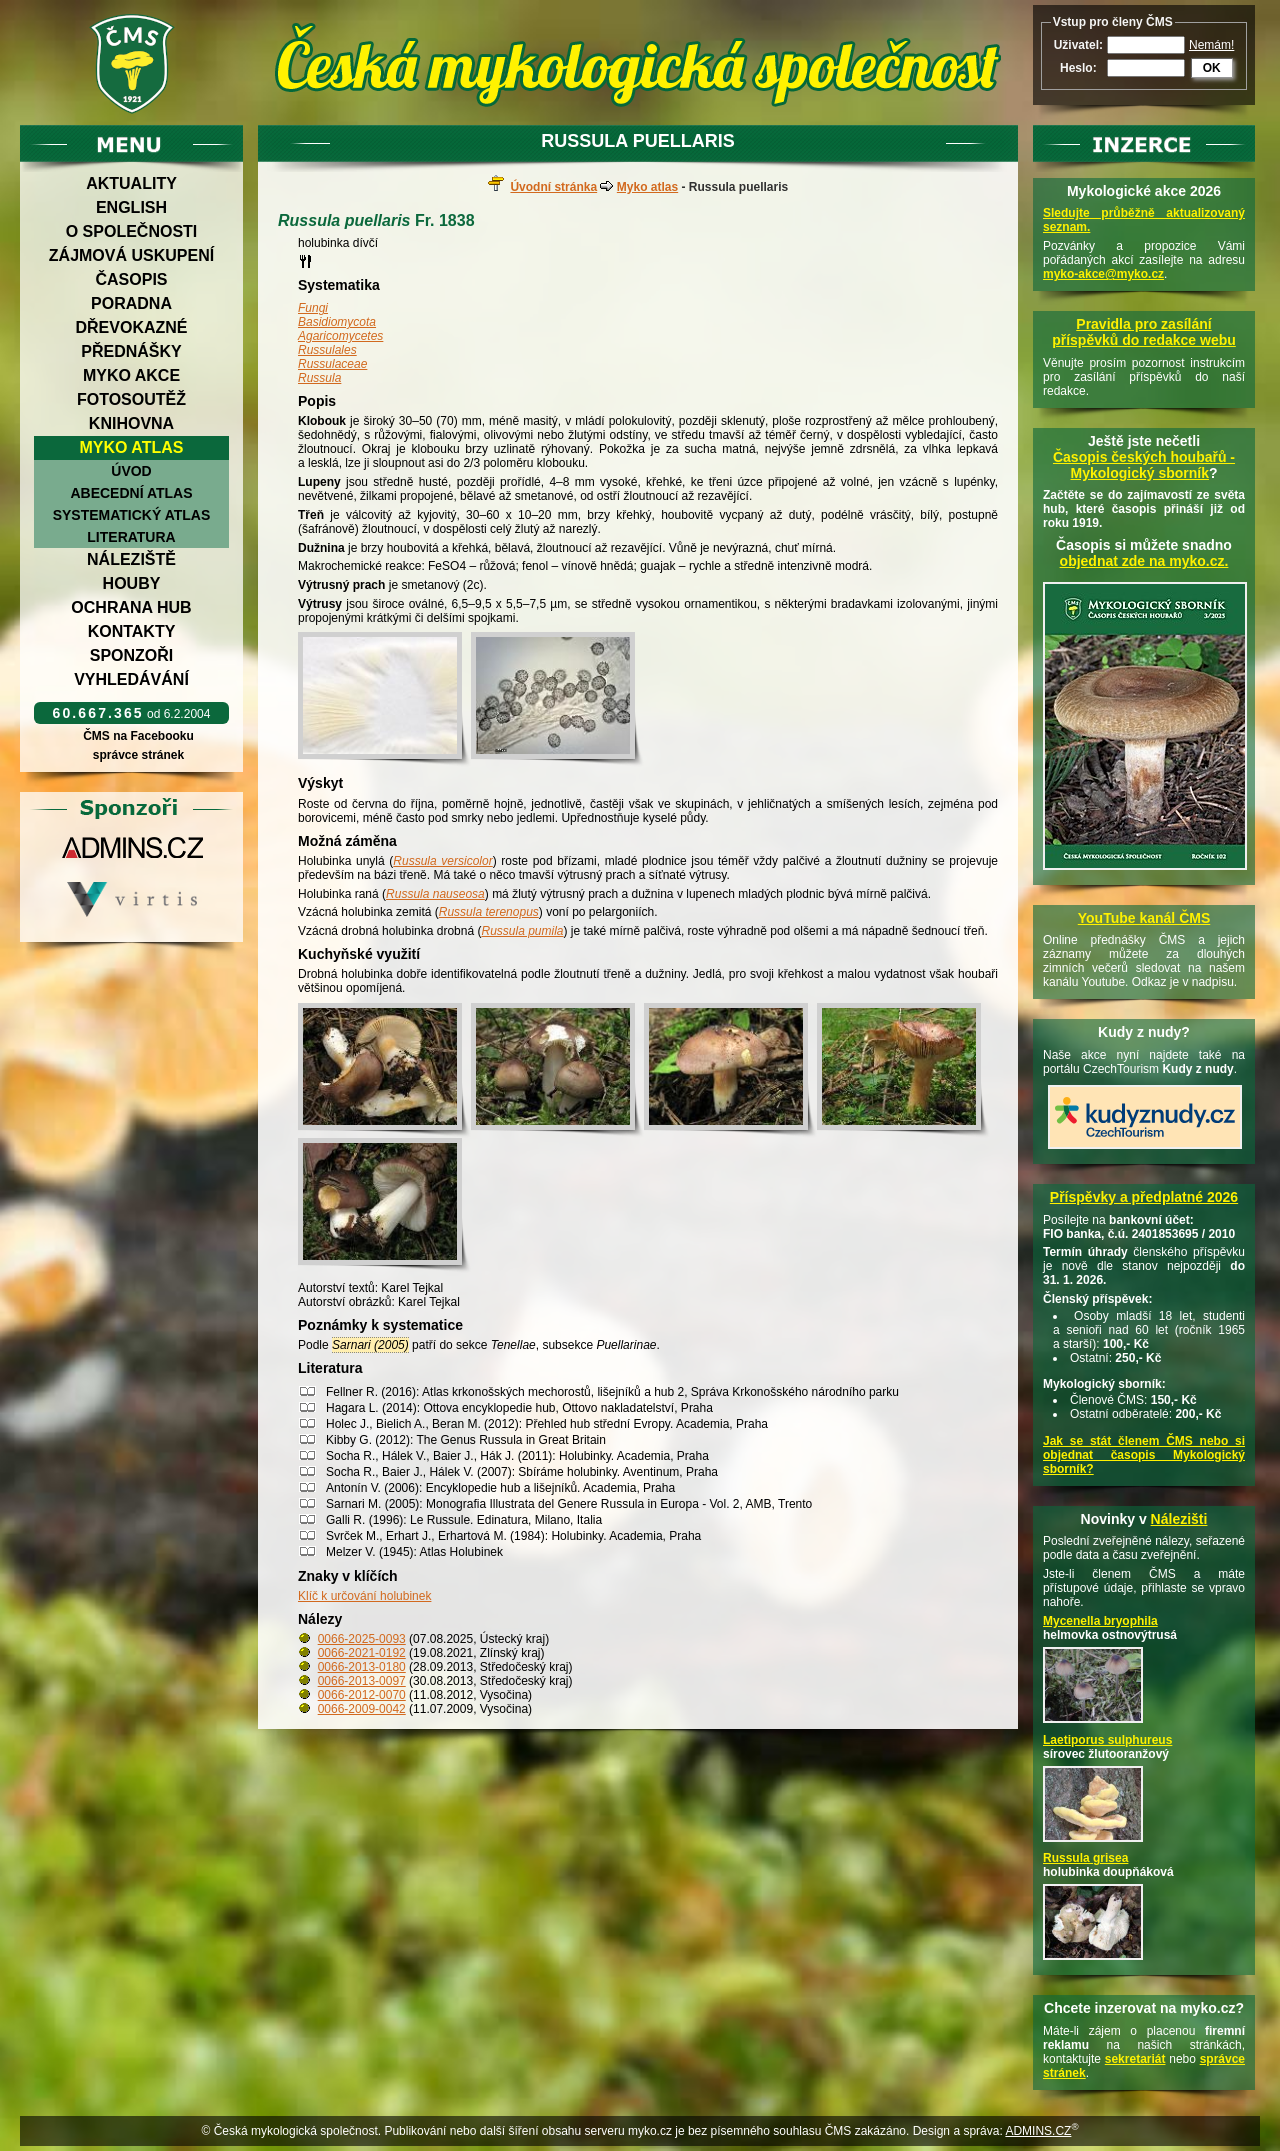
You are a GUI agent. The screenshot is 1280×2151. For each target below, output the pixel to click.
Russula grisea (1085, 1858)
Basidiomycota (337, 322)
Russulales (327, 350)
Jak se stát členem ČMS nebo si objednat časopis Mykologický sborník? (1144, 1455)
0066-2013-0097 (362, 1681)
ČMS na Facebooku (138, 736)
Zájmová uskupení (131, 255)
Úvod (131, 471)
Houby (132, 583)
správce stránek (138, 755)
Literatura (131, 537)
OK (1212, 68)
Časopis (131, 279)
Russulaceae (332, 364)
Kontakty (132, 631)
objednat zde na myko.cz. (1144, 561)
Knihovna (131, 423)
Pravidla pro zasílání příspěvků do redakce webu (1144, 332)
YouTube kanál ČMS (1144, 918)
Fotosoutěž (131, 399)
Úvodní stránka (553, 187)
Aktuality (131, 183)
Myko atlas (132, 447)
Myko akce (131, 375)
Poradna (131, 303)
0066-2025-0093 (362, 1639)
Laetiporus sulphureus (1107, 1740)
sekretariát (1135, 2059)
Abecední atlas (131, 493)
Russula (319, 378)
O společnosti (132, 231)
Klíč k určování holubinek (364, 1596)
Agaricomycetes (340, 336)
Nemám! (1211, 45)
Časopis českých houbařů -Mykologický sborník (1144, 465)
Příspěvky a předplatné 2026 (1144, 1197)
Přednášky (131, 351)
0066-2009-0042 (362, 1709)
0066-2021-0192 (362, 1653)
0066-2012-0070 (362, 1695)
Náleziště (131, 559)
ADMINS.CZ (1038, 2131)
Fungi (313, 308)
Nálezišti (1179, 1519)
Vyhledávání (131, 679)
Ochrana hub (131, 607)
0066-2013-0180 (362, 1667)
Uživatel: (1078, 45)
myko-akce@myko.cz (1103, 274)
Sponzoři (132, 655)
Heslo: (1078, 68)
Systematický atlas (132, 515)
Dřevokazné (131, 327)
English (131, 207)
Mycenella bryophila (1100, 1621)
